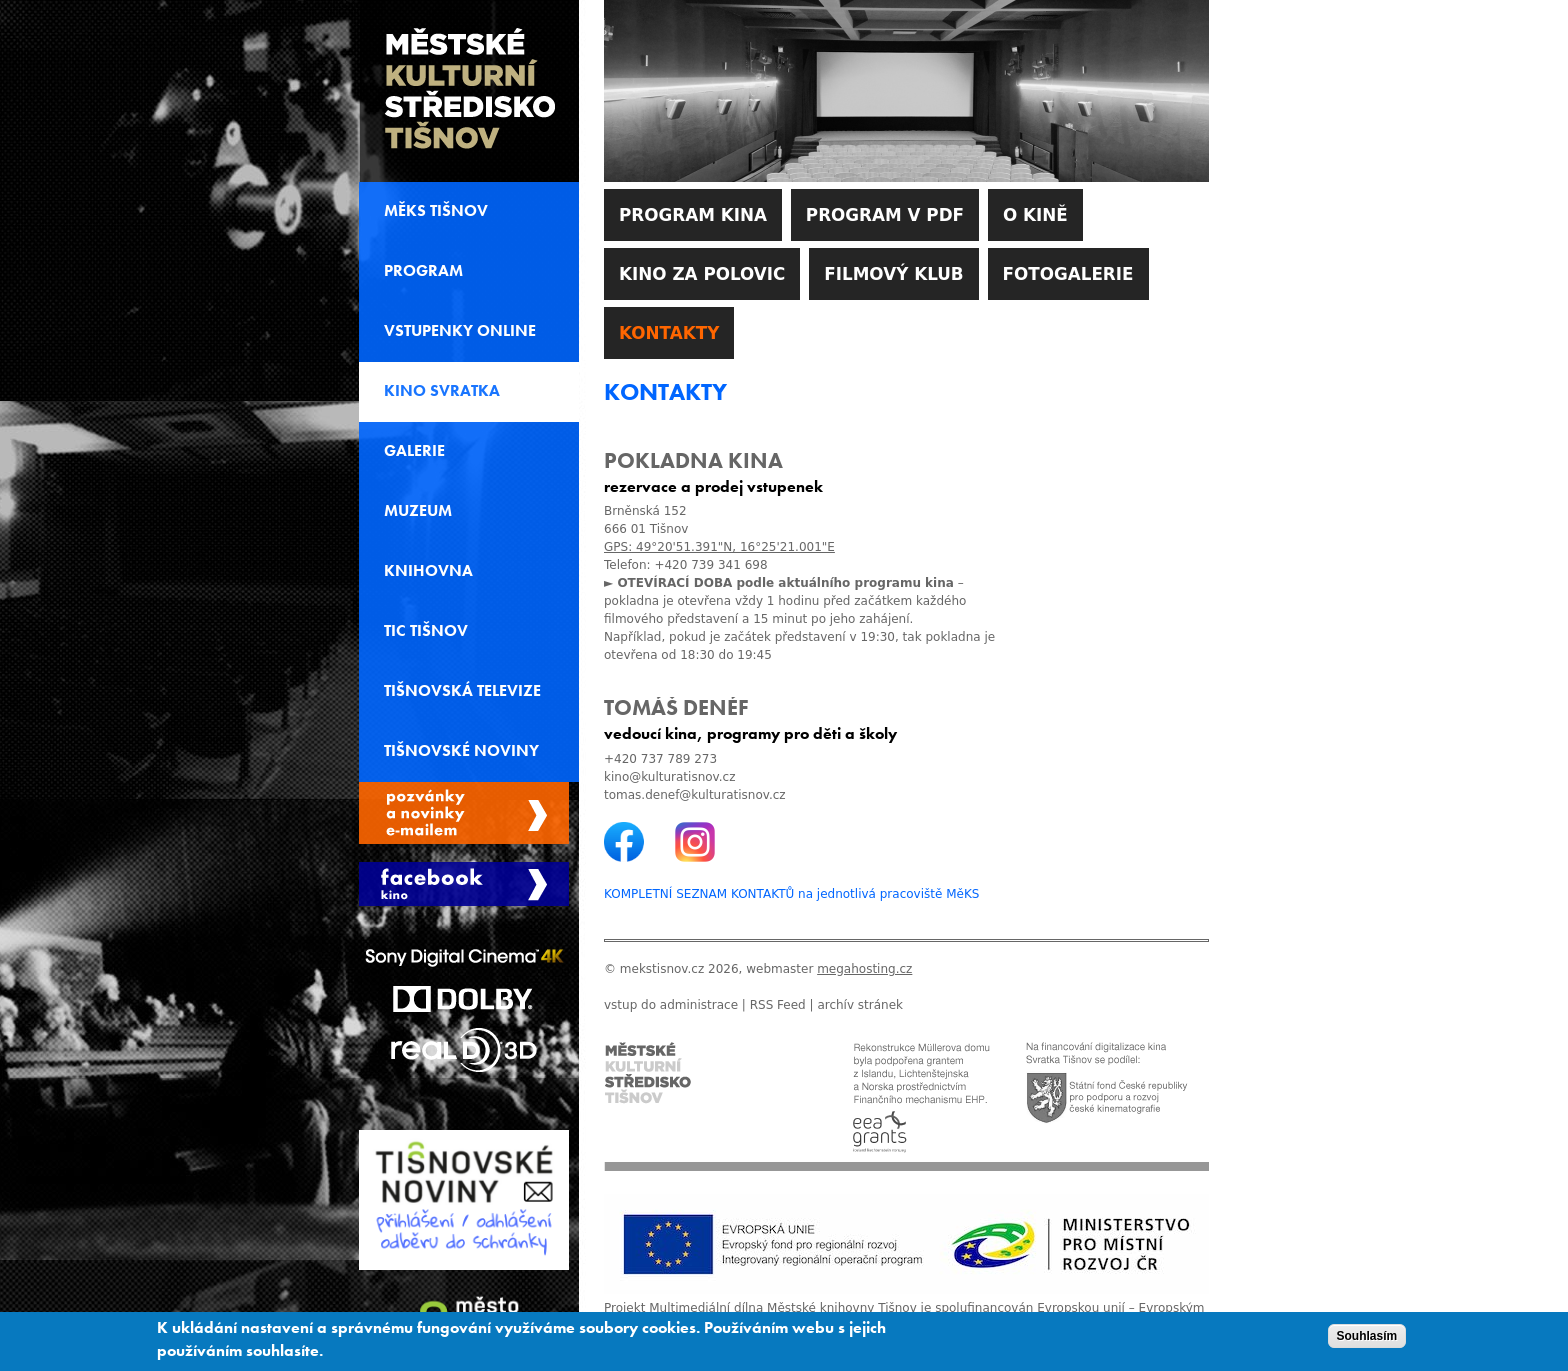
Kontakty (669, 333)
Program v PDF (885, 215)
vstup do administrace (671, 1005)
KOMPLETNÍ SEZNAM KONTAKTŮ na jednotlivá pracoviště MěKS (791, 894)
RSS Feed (778, 1005)
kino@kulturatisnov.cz (669, 777)
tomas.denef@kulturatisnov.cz (695, 795)
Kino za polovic (702, 274)
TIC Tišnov (426, 631)
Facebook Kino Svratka (464, 884)
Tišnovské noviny (461, 751)
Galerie (414, 451)
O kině (1035, 215)
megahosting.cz (864, 969)
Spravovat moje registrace (464, 813)
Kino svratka (442, 391)
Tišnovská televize (462, 691)
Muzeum (418, 511)
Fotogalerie (1068, 274)
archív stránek (860, 1005)
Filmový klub (893, 274)
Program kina (693, 215)
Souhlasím (1367, 1341)
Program (423, 271)
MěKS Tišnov (436, 211)
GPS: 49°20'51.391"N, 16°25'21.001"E (719, 547)
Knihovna (428, 571)
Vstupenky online (460, 331)
